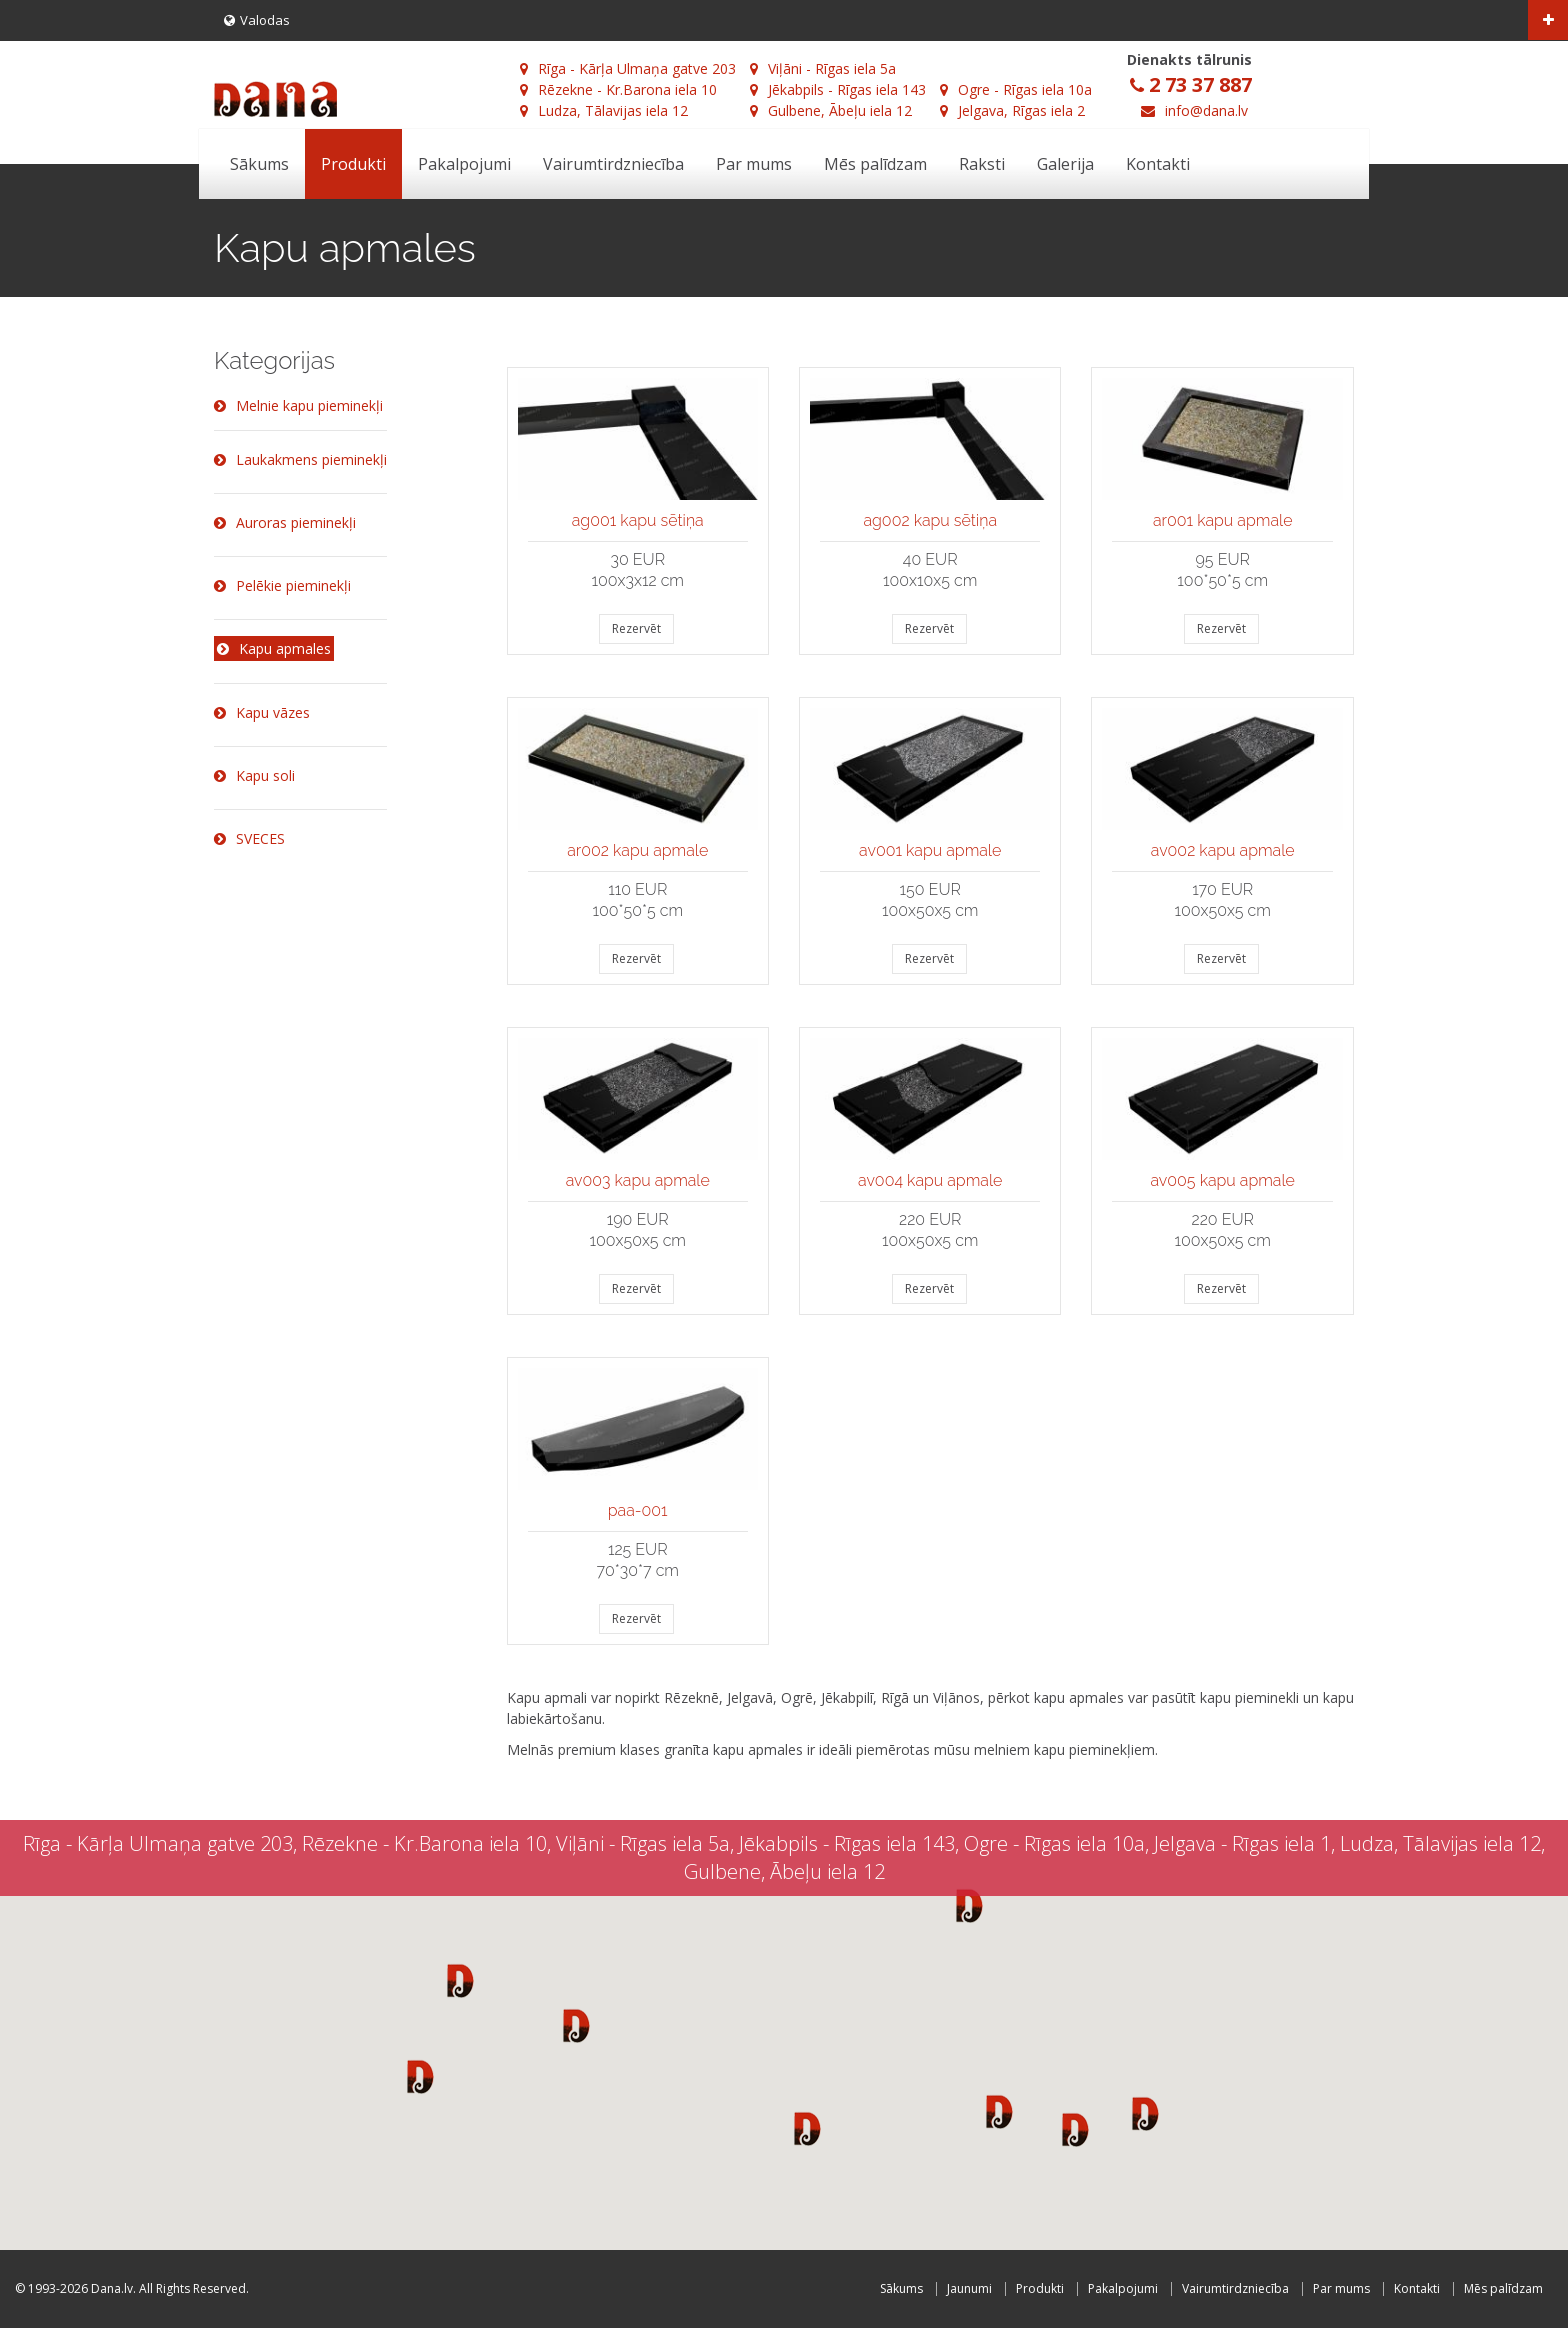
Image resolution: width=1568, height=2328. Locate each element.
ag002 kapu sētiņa (930, 520)
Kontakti (1158, 164)
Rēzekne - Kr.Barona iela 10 (618, 89)
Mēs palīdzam (875, 164)
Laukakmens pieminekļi (300, 459)
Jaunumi (969, 2288)
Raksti (982, 164)
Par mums (754, 164)
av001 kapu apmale (930, 850)
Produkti (353, 164)
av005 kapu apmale (1223, 1180)
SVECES (249, 838)
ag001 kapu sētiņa (638, 520)
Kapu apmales (274, 648)
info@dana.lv (1206, 110)
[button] (460, 1980)
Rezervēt (636, 628)
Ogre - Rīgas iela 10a (1016, 89)
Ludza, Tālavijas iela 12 (604, 110)
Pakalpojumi (464, 164)
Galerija (1065, 164)
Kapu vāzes (262, 712)
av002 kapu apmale (1223, 850)
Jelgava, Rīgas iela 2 (1012, 110)
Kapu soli (254, 775)
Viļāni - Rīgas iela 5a (823, 68)
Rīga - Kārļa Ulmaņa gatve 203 (628, 68)
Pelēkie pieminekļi (282, 585)
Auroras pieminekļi (285, 522)
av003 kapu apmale (638, 1180)
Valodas (257, 20)
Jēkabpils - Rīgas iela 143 (838, 89)
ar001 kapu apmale (1223, 520)
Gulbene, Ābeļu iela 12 (831, 110)
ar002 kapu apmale (637, 850)
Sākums (259, 164)
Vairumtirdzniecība (613, 164)
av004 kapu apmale (930, 1180)
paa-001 (638, 1510)
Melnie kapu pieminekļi (298, 405)
